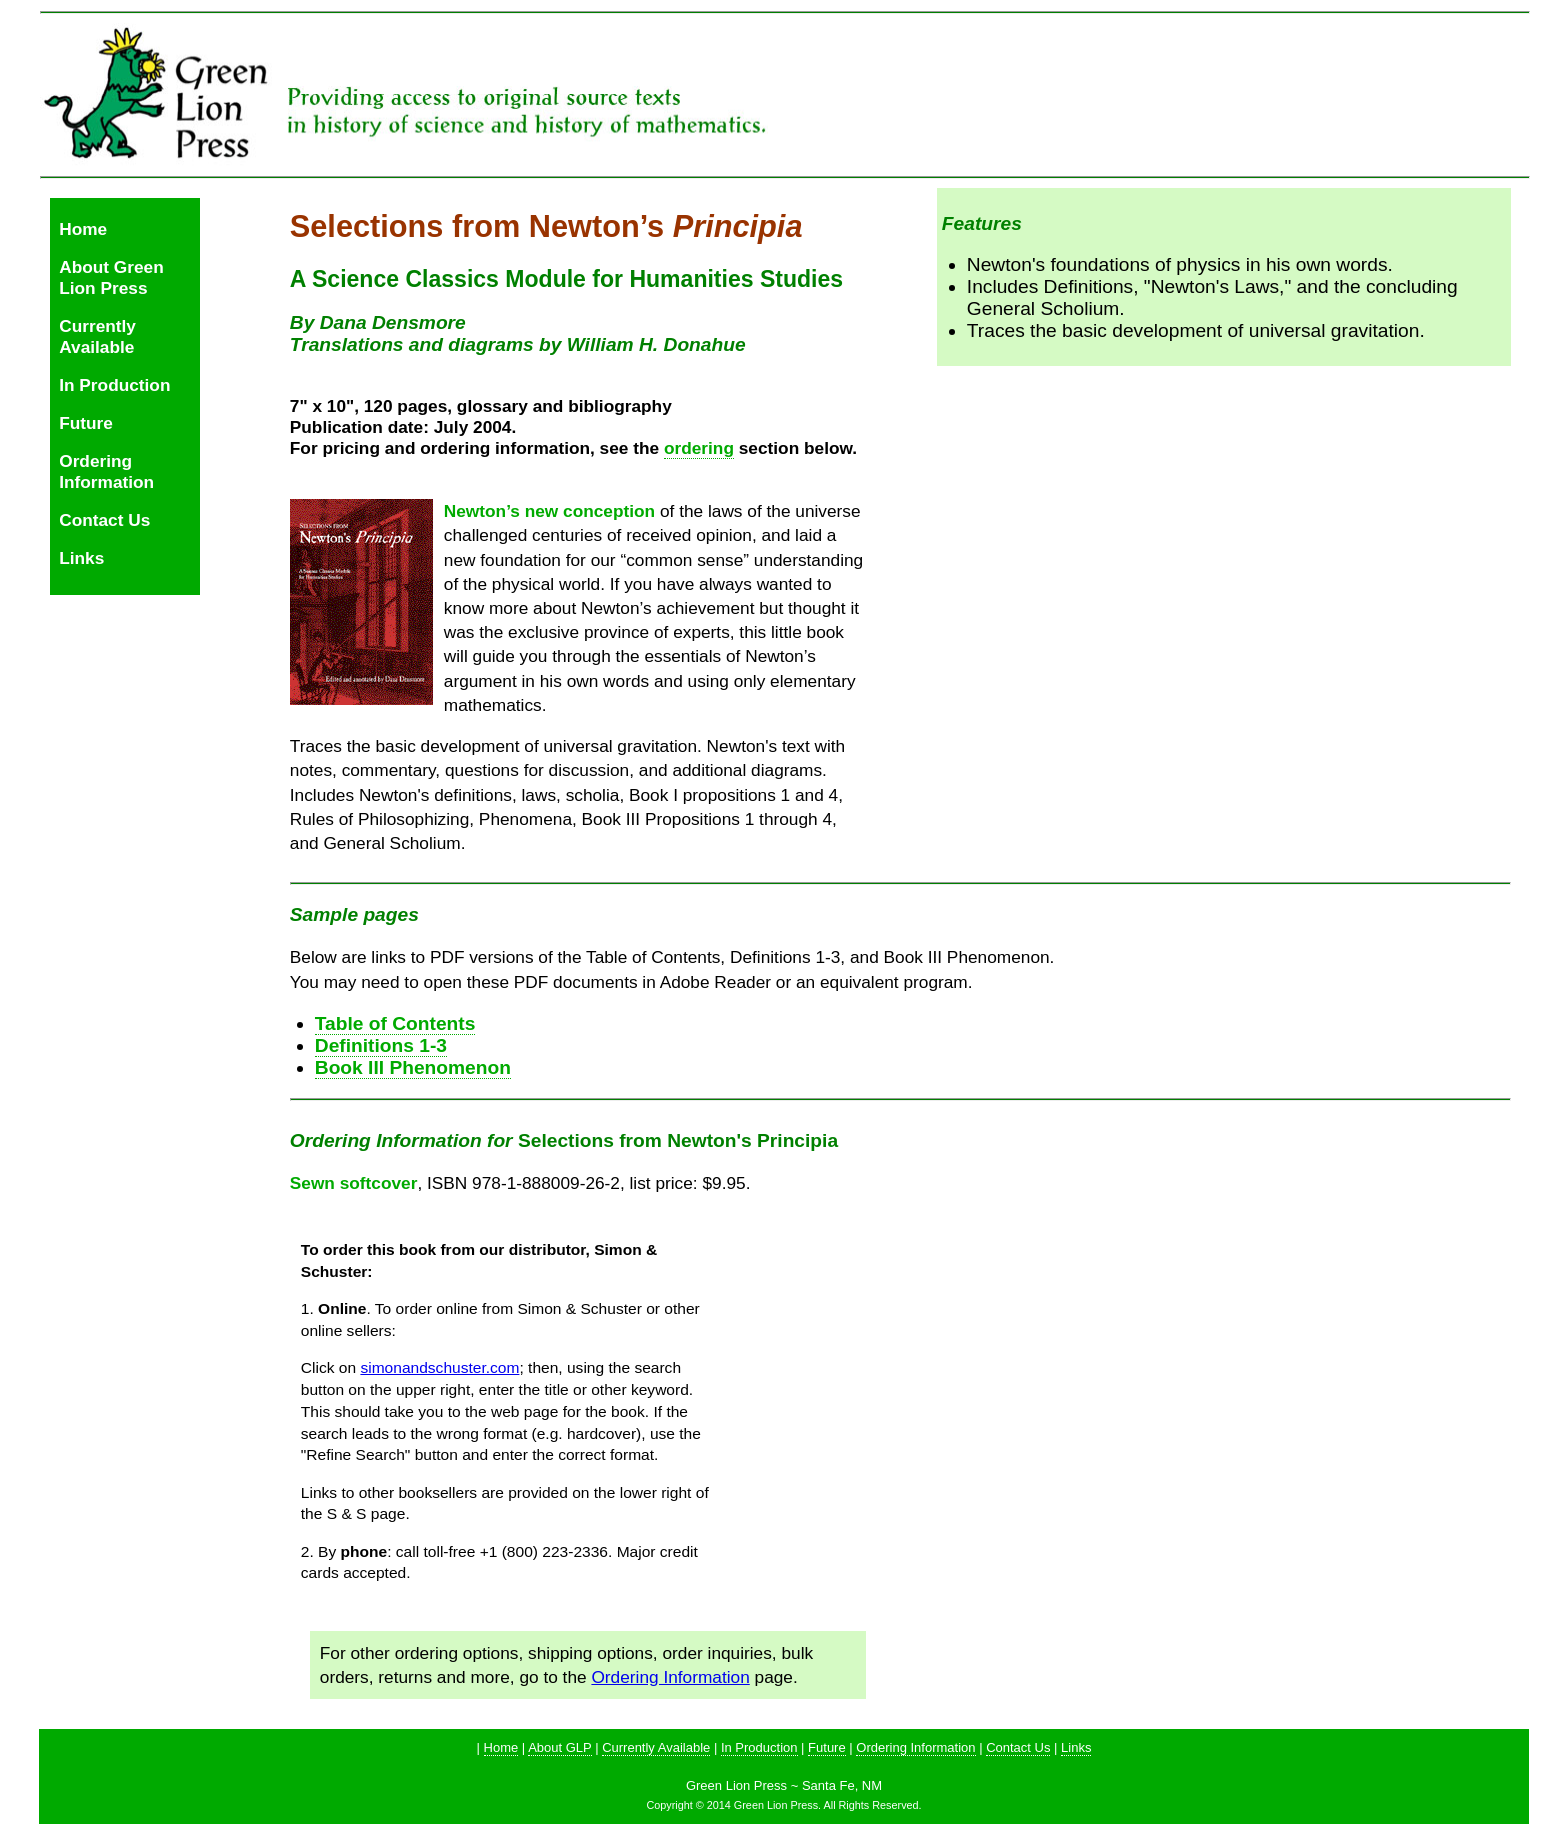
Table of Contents (395, 1023)
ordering (699, 448)
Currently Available (97, 336)
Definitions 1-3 (381, 1045)
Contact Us (104, 520)
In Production (114, 385)
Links (81, 558)
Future (86, 423)
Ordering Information (106, 471)
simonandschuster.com (439, 1367)
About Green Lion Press (111, 277)
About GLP (559, 1747)
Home (83, 229)
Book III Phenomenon (413, 1067)
